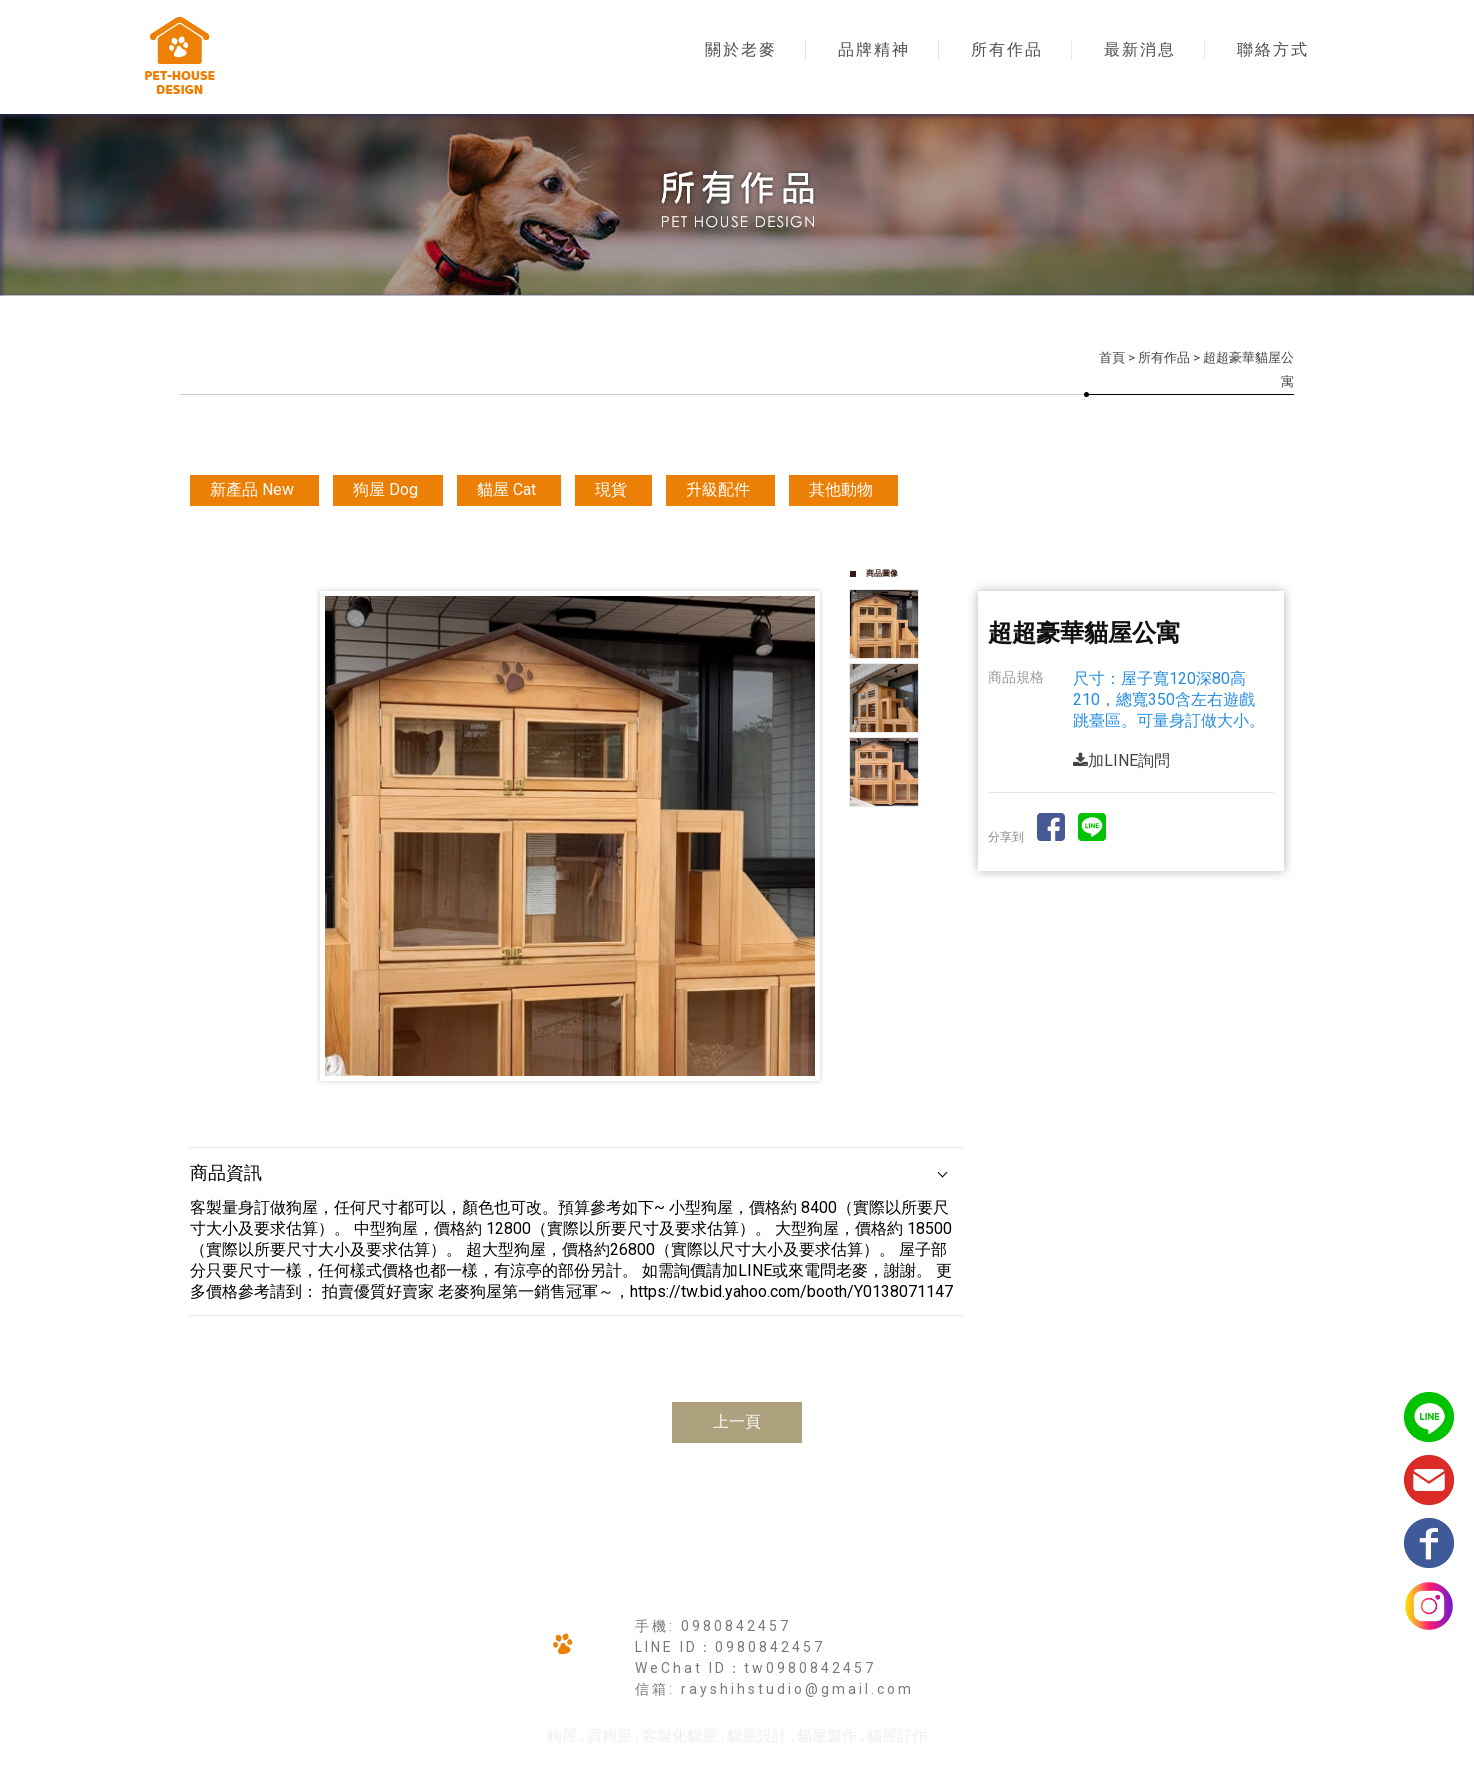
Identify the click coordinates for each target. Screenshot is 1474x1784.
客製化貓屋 (679, 1736)
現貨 (611, 489)
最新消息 (1140, 49)
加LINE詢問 (1121, 760)
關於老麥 (741, 49)
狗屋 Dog (385, 489)
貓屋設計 (757, 1736)
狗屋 (562, 1736)
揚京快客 (659, 1765)
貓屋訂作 (897, 1736)
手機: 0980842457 (713, 1626)
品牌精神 (874, 49)
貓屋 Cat (506, 489)
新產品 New (252, 489)
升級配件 (718, 489)
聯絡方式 (1273, 49)
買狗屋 (609, 1736)
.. (807, 1765)
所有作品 (1007, 49)
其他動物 (841, 489)
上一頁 (737, 1421)
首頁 (1112, 357)
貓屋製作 (827, 1736)
